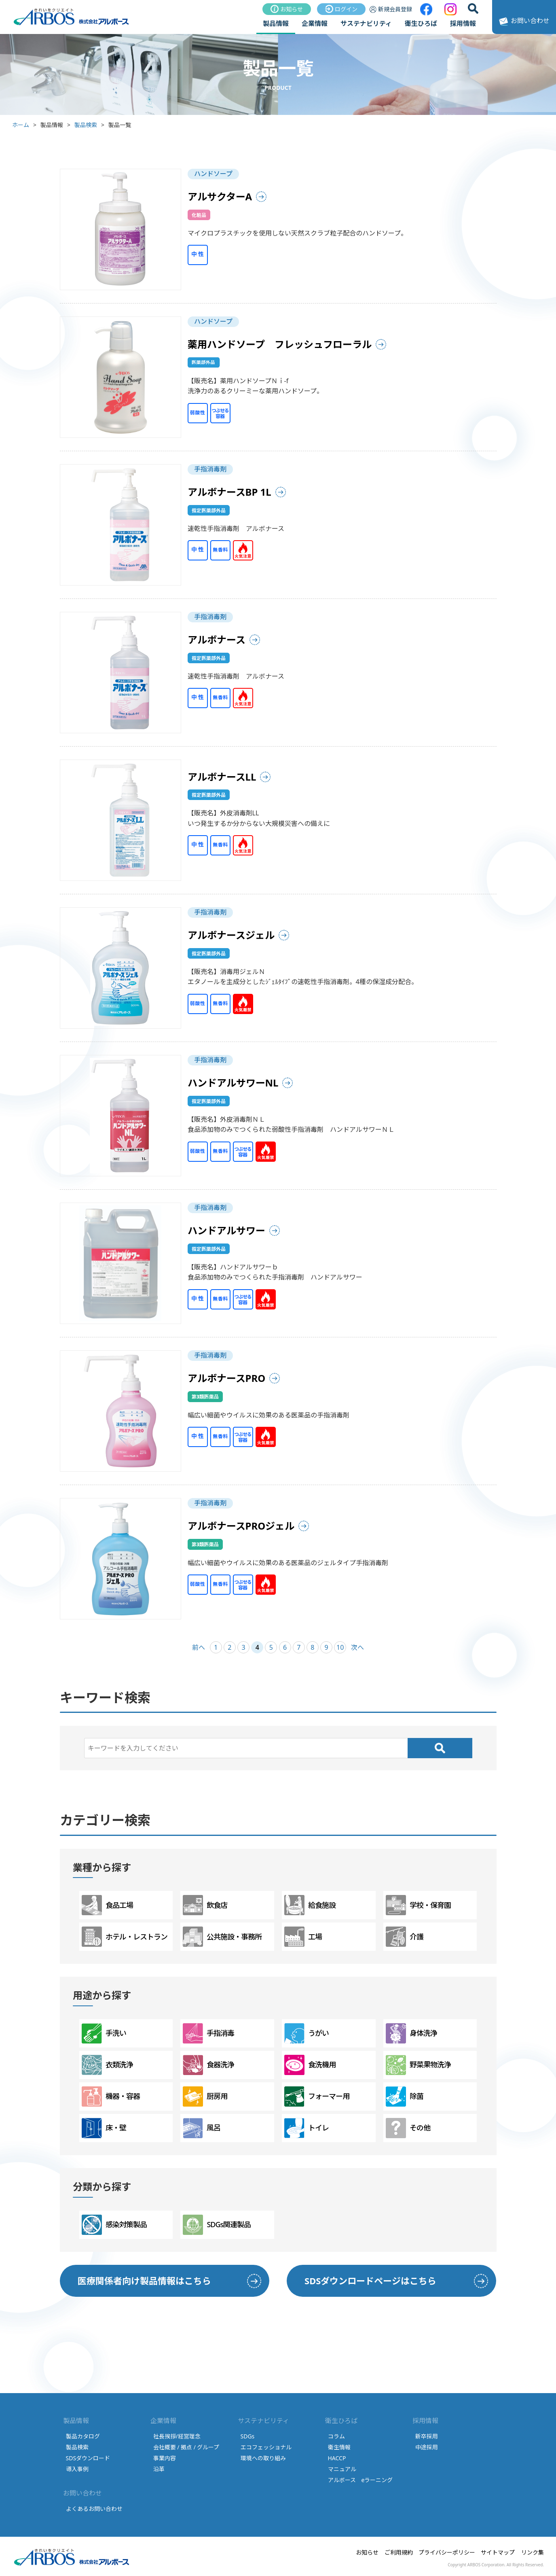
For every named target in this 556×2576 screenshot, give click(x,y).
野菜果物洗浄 (418, 2065)
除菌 (404, 2096)
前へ (198, 1647)
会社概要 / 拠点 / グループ (186, 2447)
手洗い (104, 2033)
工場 (303, 1937)
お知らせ (287, 9)
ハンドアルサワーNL (233, 1082)
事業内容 (164, 2458)
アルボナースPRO (227, 1378)
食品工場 (107, 1905)
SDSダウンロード (88, 2458)
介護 (404, 1937)
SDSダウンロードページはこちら (370, 2281)
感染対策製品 (114, 2225)
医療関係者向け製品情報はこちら (144, 2281)
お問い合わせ (523, 21)
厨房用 (205, 2096)
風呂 (201, 2128)
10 (340, 1647)
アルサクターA (220, 196)
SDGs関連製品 (217, 2225)
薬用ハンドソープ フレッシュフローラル (280, 344)
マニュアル (342, 2469)
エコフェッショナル (266, 2447)
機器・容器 (111, 2096)
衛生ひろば (421, 23)
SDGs (248, 2436)
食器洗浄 (208, 2065)
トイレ (306, 2128)
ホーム (20, 125)
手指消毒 (208, 2033)
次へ (357, 1647)
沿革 (159, 2469)
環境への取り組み (263, 2458)
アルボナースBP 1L (229, 492)
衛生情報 (339, 2447)
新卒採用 (426, 2436)
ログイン (341, 9)
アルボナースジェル (231, 935)
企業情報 (315, 23)
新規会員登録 (391, 9)
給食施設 (310, 1905)
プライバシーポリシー (447, 2552)
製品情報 (276, 23)
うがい (306, 2033)
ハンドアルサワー (226, 1230)
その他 (408, 2128)
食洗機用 (310, 2065)
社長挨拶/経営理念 (177, 2436)
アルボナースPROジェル (241, 1525)
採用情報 (463, 23)
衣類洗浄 (107, 2065)
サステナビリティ (366, 23)
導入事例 (77, 2469)
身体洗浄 (411, 2033)
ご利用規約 (399, 2552)
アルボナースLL (222, 776)
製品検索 (85, 125)
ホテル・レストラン (124, 1937)
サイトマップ (498, 2552)
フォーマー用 (316, 2096)
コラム (336, 2436)
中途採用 (426, 2447)
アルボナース (216, 639)
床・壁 (104, 2128)
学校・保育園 (418, 1905)
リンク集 (532, 2552)
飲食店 (205, 1905)
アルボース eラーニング (360, 2480)
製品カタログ (83, 2436)
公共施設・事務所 (222, 1937)
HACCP (337, 2458)
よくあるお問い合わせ (94, 2508)
